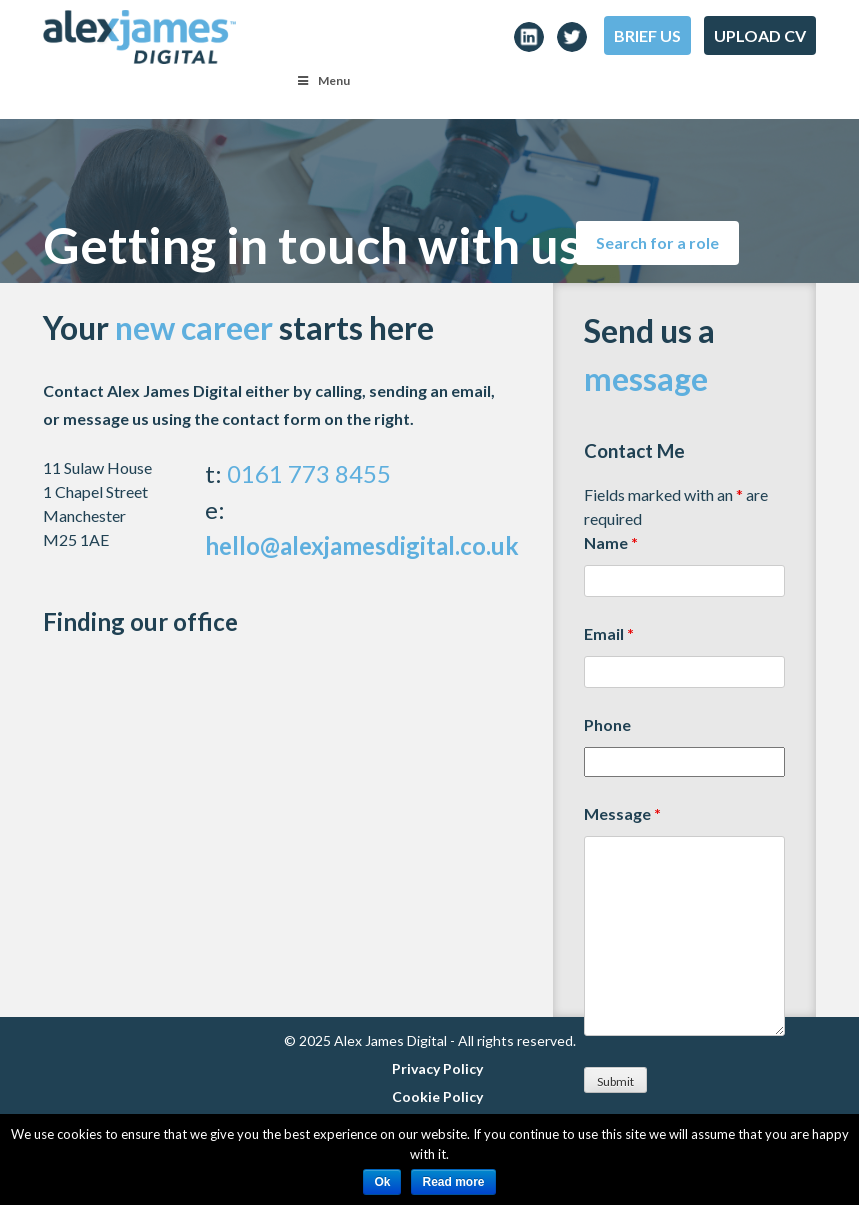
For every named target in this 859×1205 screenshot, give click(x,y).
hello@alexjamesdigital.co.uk (362, 545)
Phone (607, 724)
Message (622, 813)
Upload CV (760, 35)
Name (611, 542)
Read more (453, 1182)
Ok (382, 1182)
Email (609, 633)
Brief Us (647, 35)
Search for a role (657, 242)
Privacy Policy (437, 1068)
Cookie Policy (437, 1096)
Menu (322, 80)
